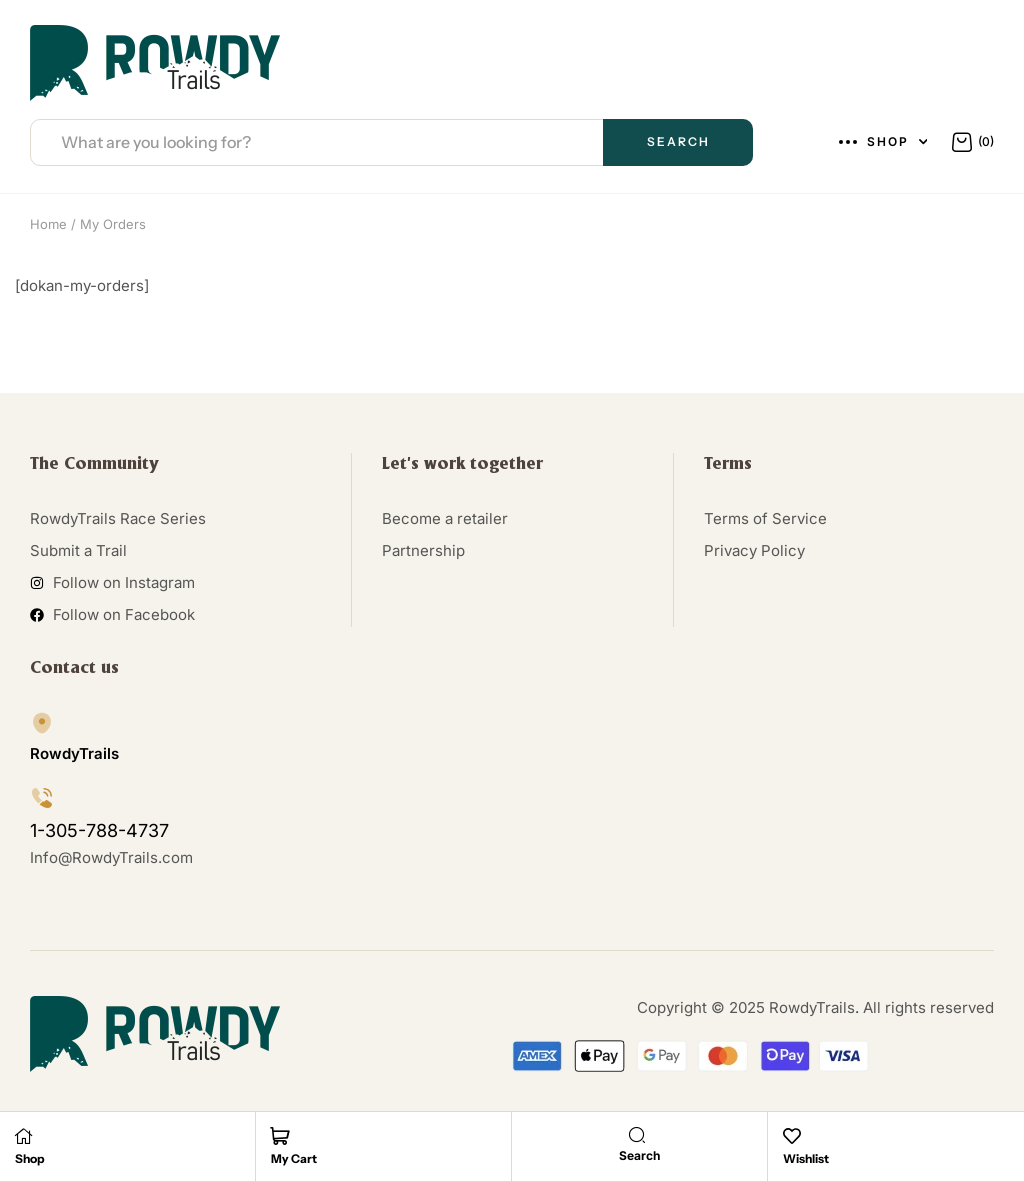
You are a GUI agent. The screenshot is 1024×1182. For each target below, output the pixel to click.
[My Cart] (280, 1136)
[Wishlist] (792, 1136)
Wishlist (806, 1158)
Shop (30, 1158)
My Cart (294, 1158)
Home (48, 224)
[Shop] (24, 1136)
